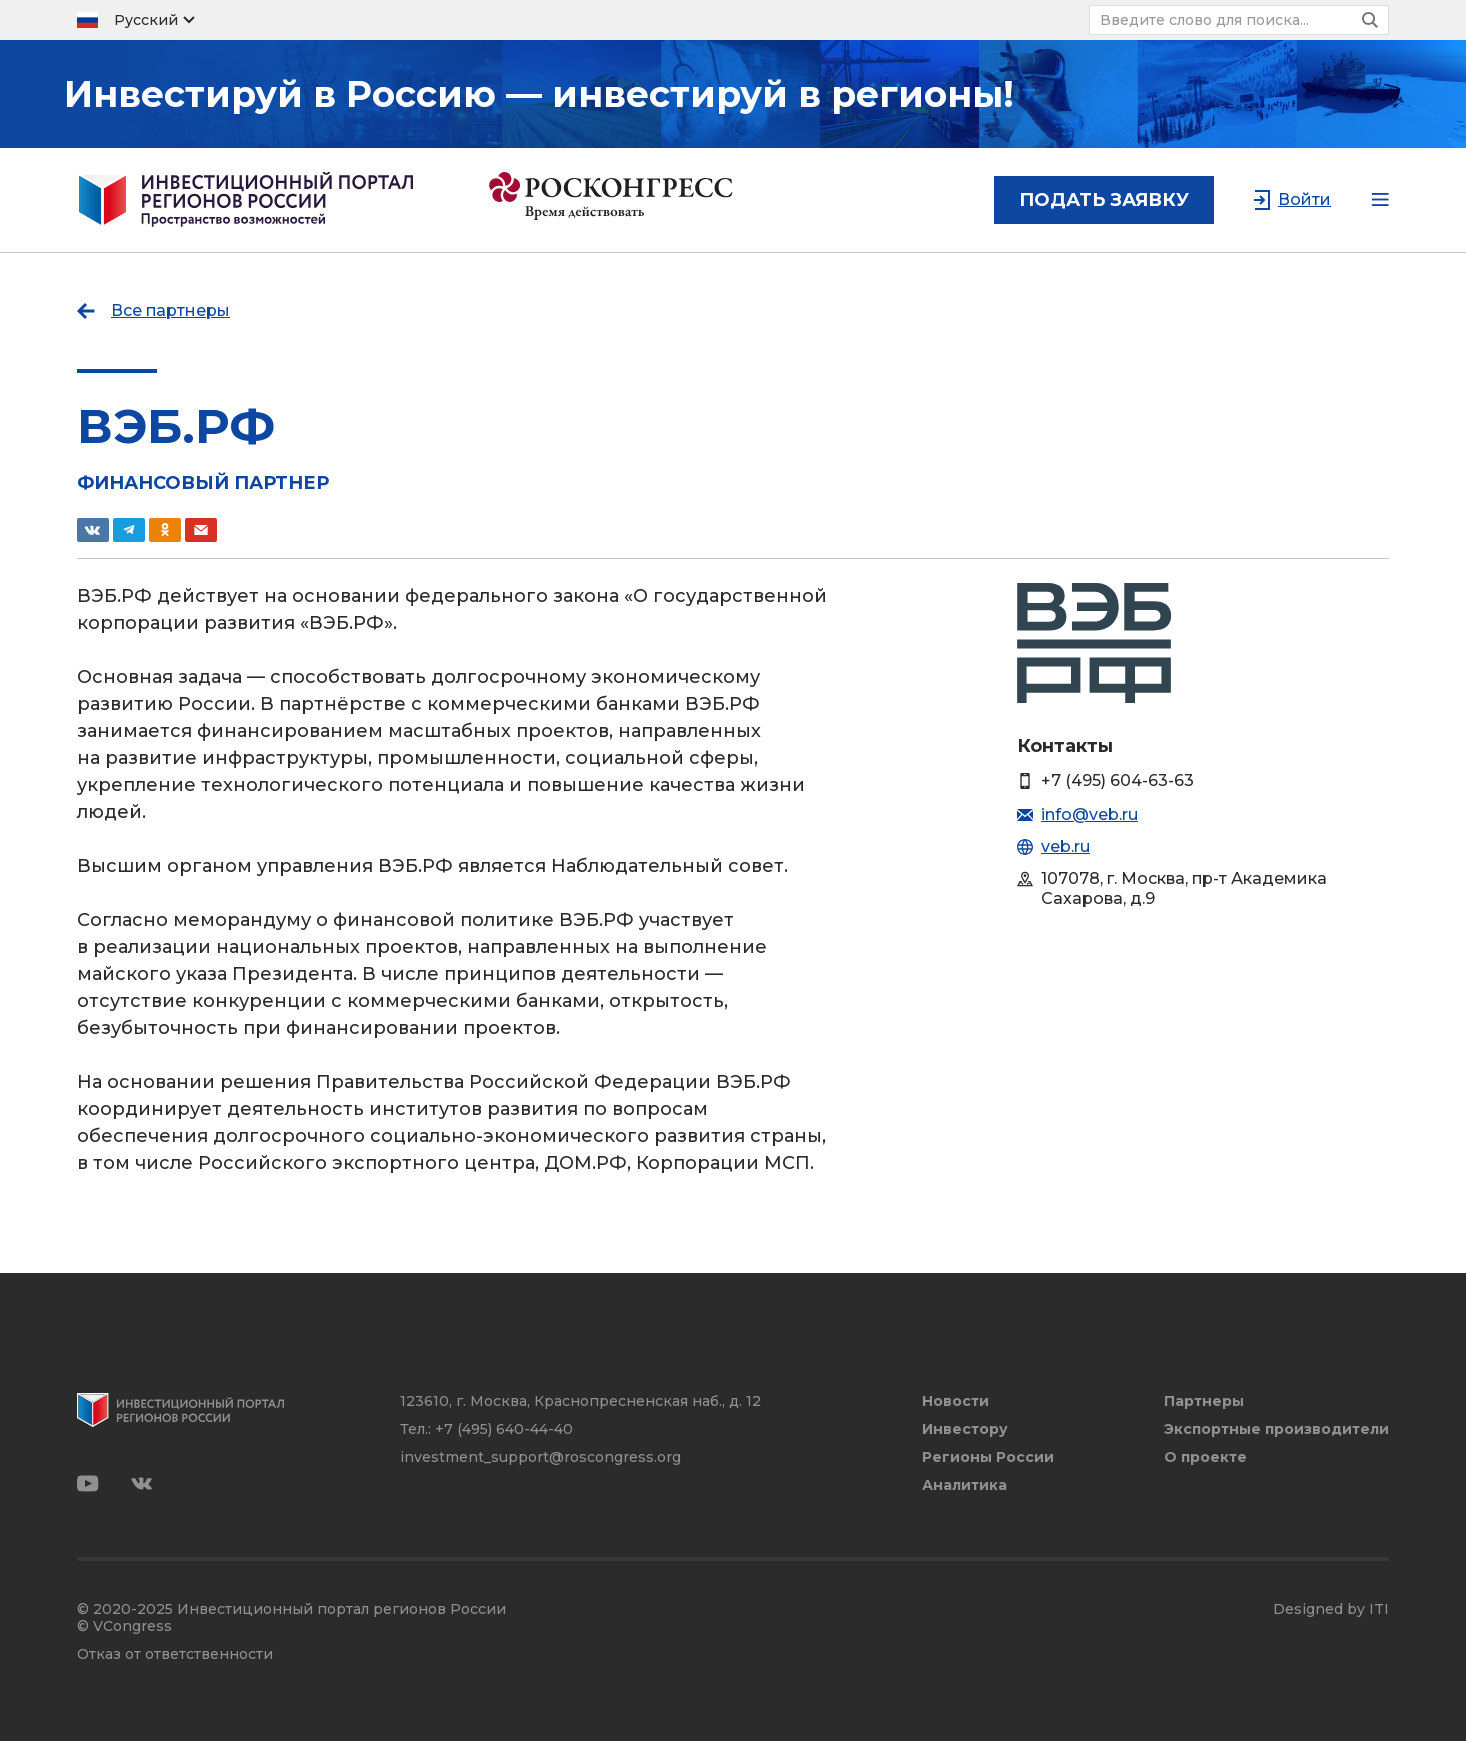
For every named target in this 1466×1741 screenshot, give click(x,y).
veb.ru (1065, 846)
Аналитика (964, 1485)
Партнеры (1204, 1401)
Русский (146, 20)
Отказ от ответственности (175, 1654)
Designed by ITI (1331, 1609)
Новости (955, 1401)
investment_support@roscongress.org (540, 1457)
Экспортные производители (1276, 1429)
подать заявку (1104, 200)
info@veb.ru (1089, 814)
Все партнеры (170, 310)
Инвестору (965, 1429)
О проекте (1205, 1457)
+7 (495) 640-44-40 (504, 1429)
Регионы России (988, 1457)
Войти (1304, 199)
